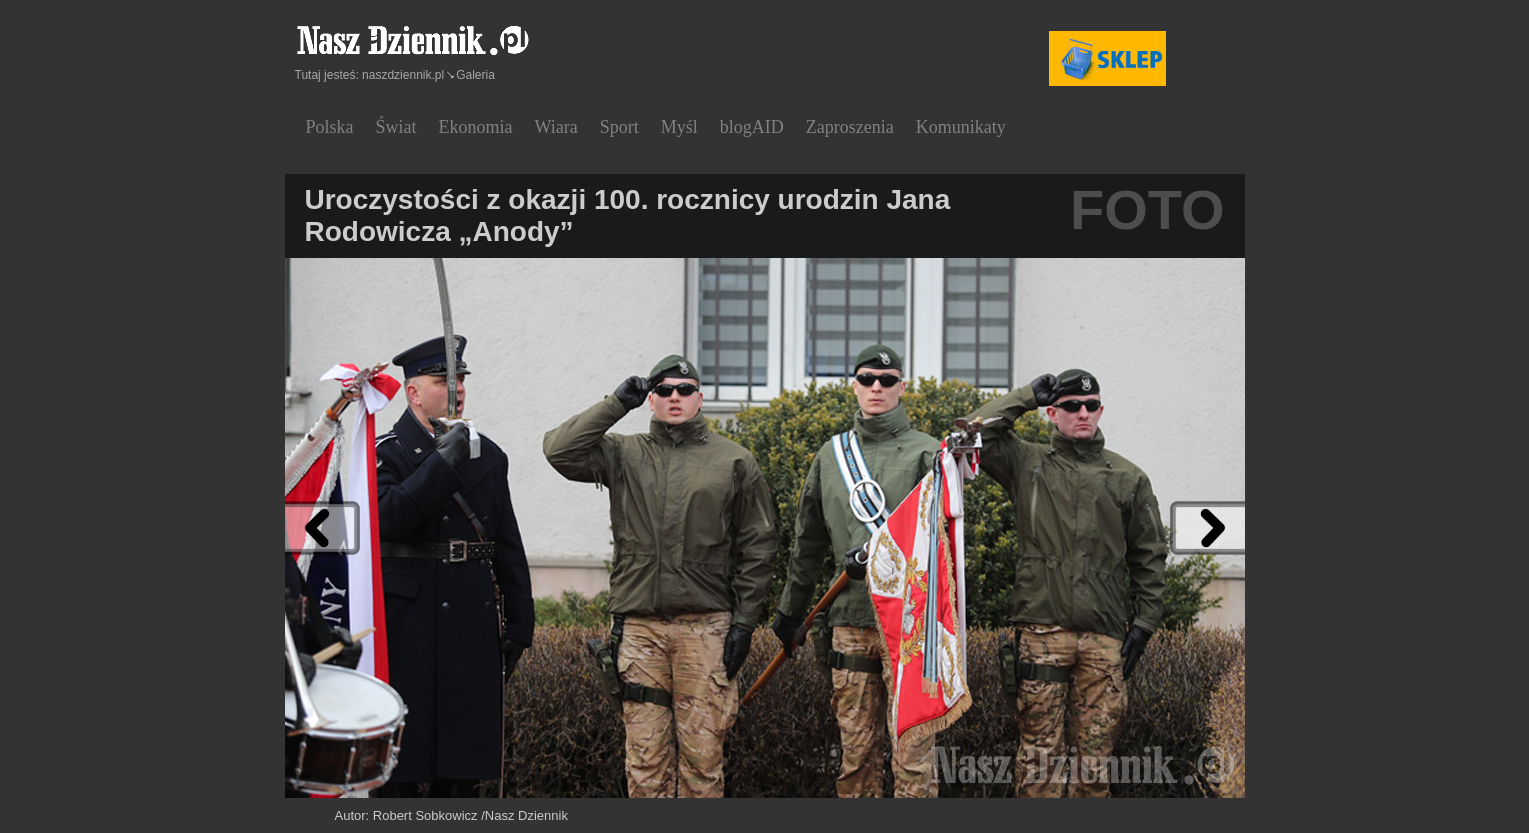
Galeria (475, 75)
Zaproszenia (850, 127)
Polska (330, 127)
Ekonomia (476, 127)
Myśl (679, 127)
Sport (619, 127)
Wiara (556, 127)
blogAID (752, 127)
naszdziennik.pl (403, 75)
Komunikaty (961, 127)
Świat (396, 127)
